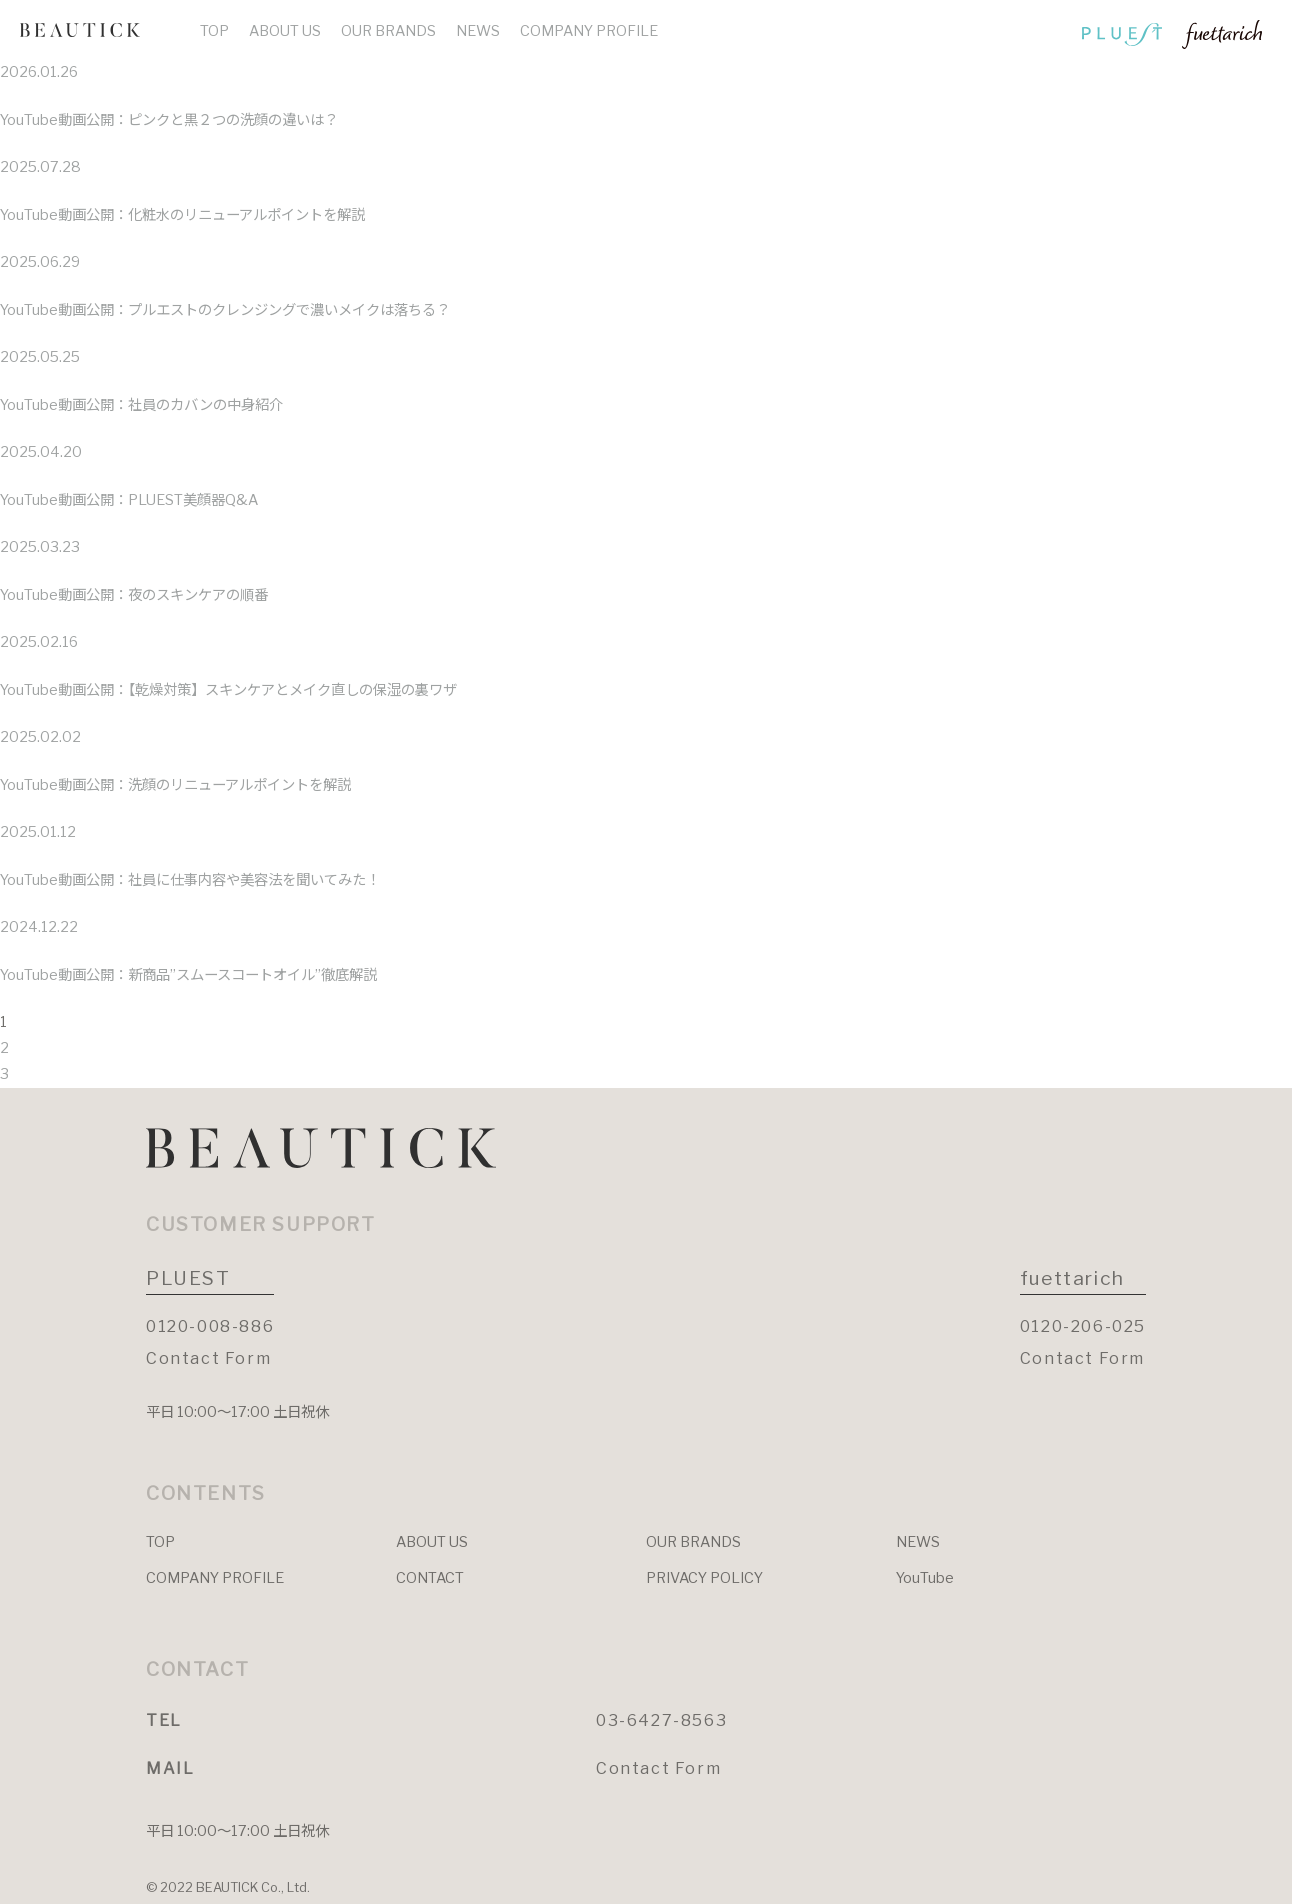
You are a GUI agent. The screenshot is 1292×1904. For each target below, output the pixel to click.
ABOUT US (285, 31)
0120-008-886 (210, 1326)
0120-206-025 (1083, 1326)
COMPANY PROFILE (589, 31)
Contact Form (208, 1358)
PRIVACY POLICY (704, 1578)
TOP (214, 31)
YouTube (925, 1578)
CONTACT (430, 1578)
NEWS (478, 31)
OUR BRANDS (388, 31)
